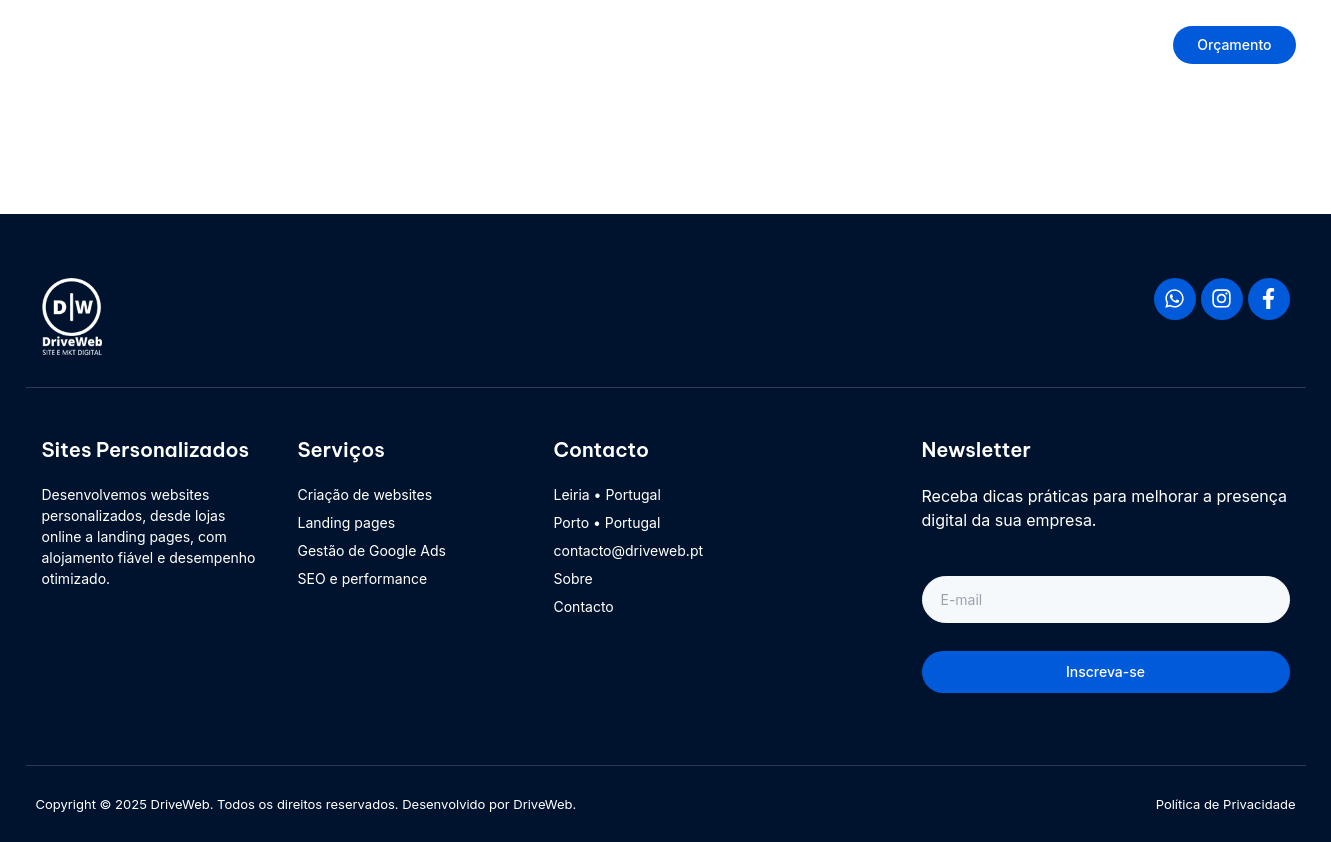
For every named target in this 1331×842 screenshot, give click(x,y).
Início (609, 45)
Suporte (962, 45)
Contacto (1066, 45)
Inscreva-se (1105, 671)
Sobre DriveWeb (834, 45)
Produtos (700, 45)
